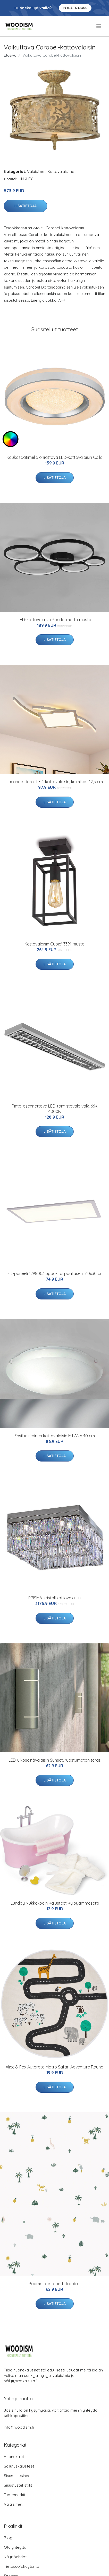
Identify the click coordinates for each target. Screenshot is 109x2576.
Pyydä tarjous (75, 8)
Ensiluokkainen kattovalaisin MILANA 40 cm (54, 1435)
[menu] (99, 26)
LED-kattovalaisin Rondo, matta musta (54, 619)
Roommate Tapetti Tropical (54, 2283)
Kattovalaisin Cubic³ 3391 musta (54, 944)
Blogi (8, 2537)
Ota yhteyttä (15, 2547)
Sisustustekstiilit (18, 2485)
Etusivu (10, 55)
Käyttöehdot (15, 2556)
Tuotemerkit (14, 2494)
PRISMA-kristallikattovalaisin (54, 1597)
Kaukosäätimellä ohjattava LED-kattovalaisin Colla (54, 457)
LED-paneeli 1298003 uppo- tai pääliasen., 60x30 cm (54, 1273)
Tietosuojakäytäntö (21, 2566)
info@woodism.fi (19, 2427)
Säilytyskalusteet (19, 2466)
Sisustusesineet (18, 2475)
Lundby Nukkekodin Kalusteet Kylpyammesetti (55, 1903)
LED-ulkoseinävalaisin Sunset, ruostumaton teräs (55, 1760)
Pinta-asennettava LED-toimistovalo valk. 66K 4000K (54, 1108)
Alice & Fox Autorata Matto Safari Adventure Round (54, 2067)
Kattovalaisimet (61, 171)
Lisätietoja (25, 206)
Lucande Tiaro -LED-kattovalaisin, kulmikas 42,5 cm (54, 781)
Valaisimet (36, 171)
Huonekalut (14, 2456)
